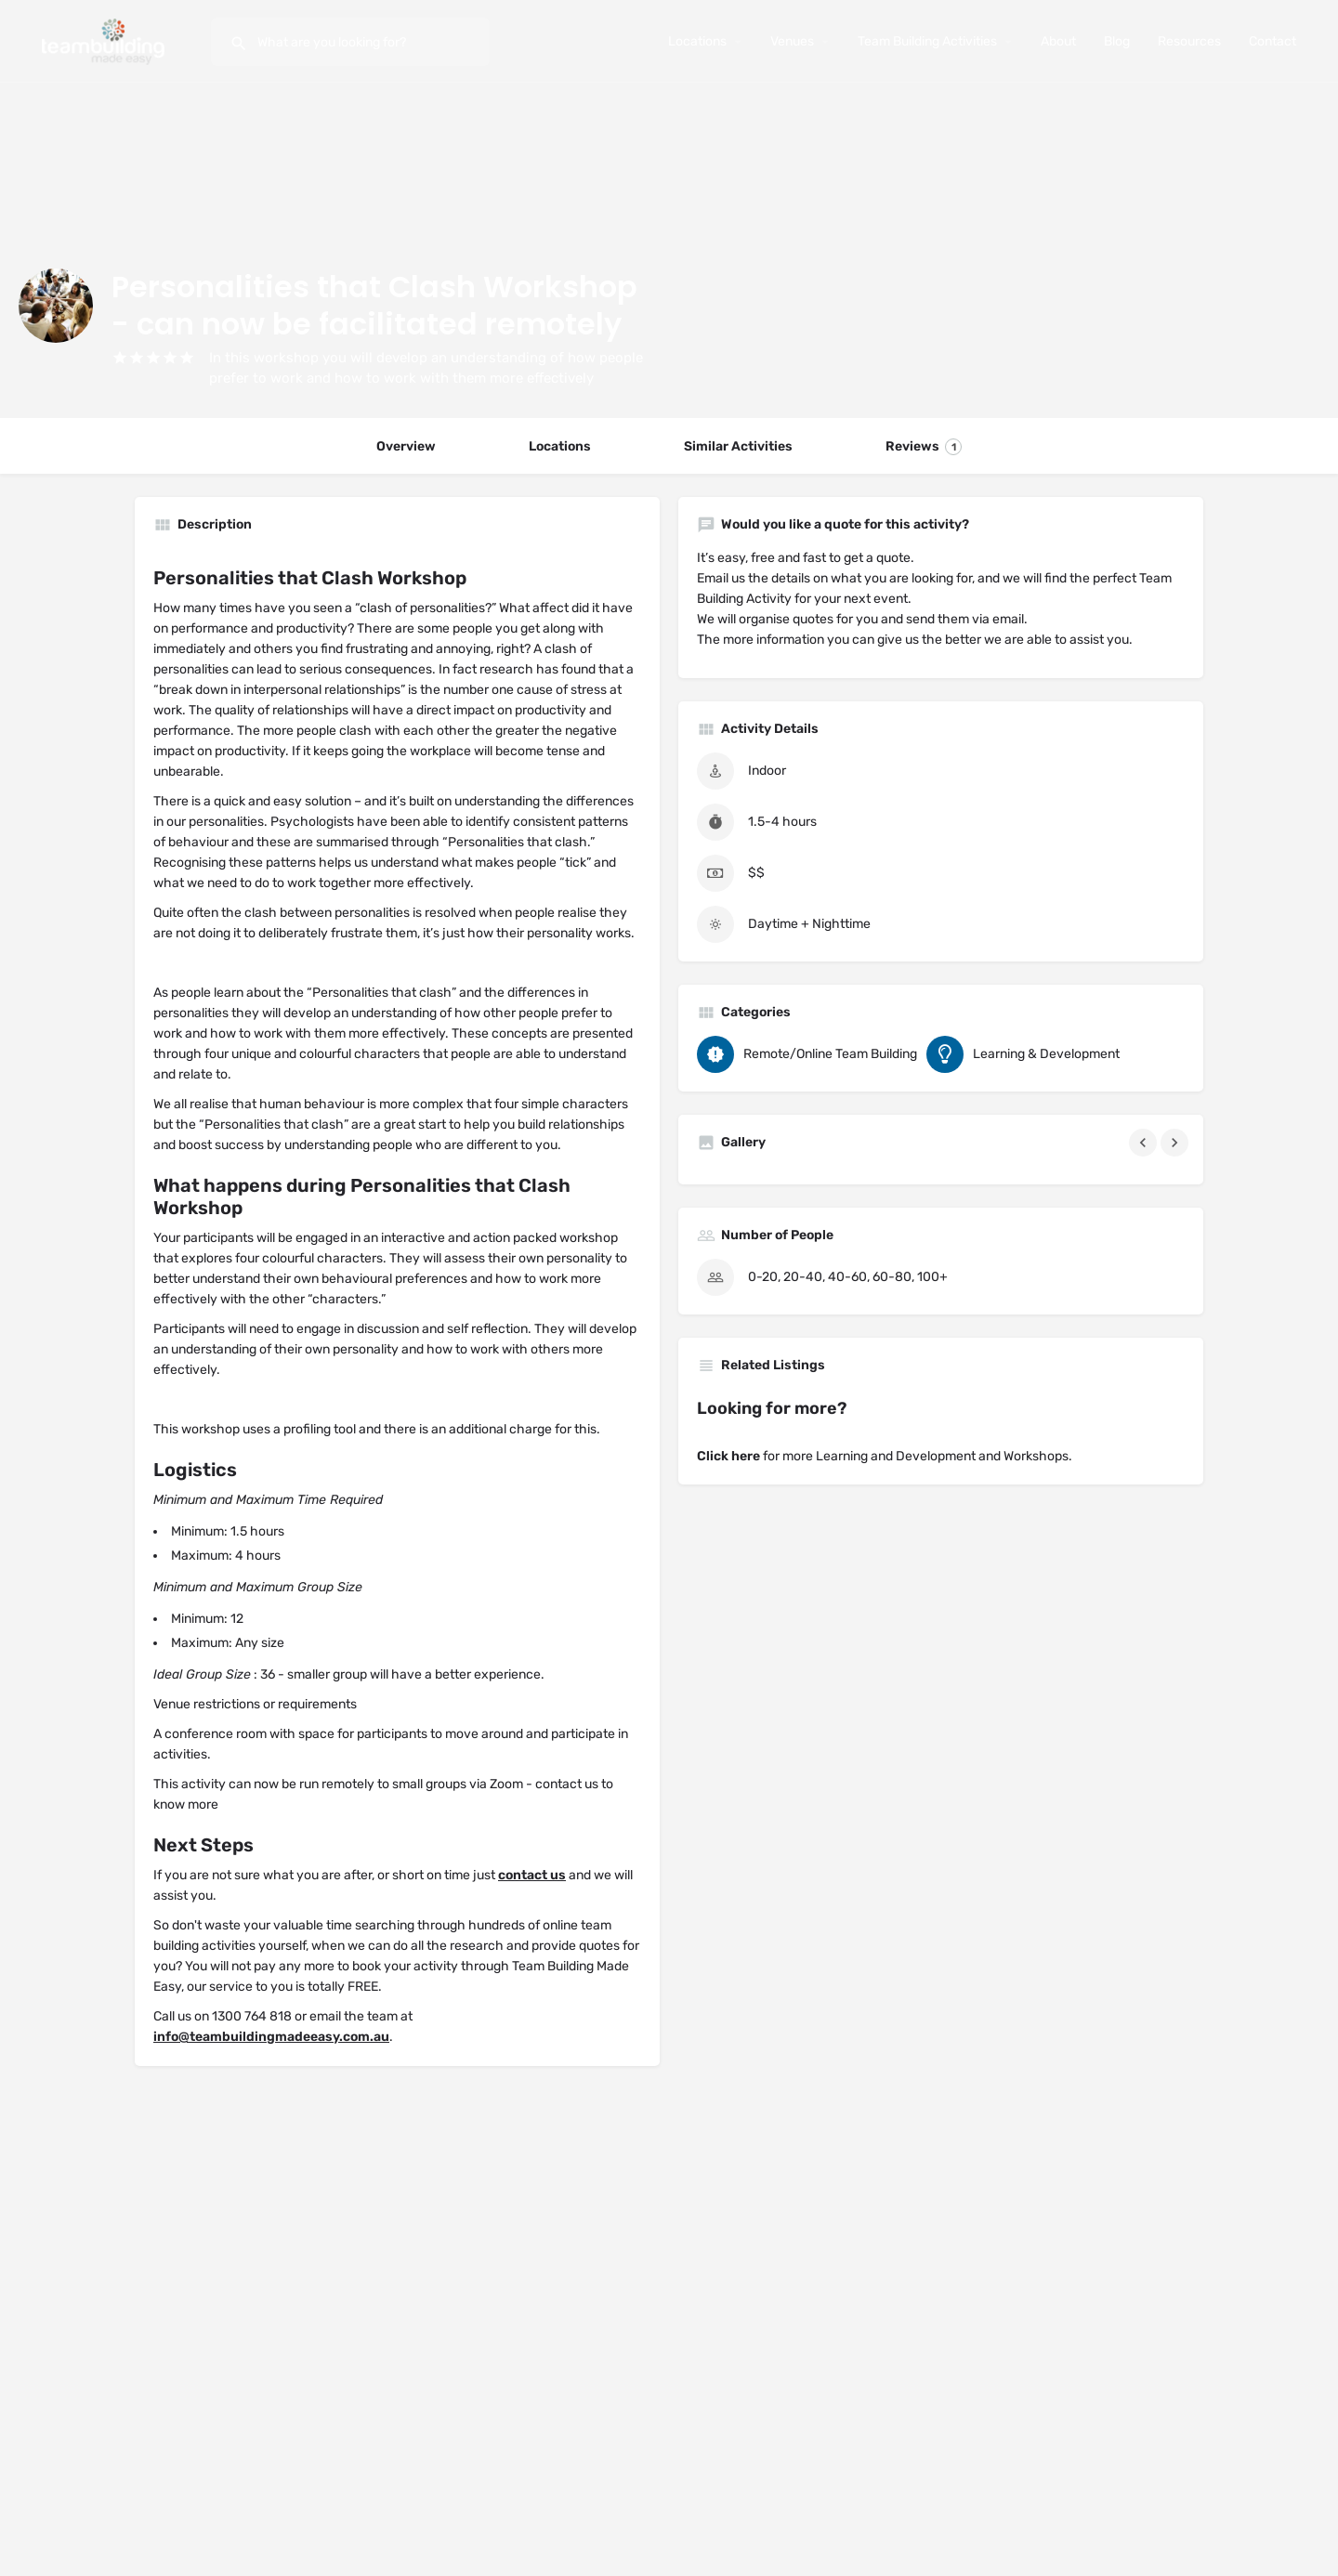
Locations (697, 41)
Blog (1117, 41)
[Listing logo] (56, 305)
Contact (1272, 41)
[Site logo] (105, 40)
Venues (792, 41)
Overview (406, 446)
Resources (1189, 41)
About (1058, 41)
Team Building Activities (927, 41)
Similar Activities (738, 446)
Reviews (923, 446)
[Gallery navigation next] (1176, 1143)
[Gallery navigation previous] (1145, 1143)
